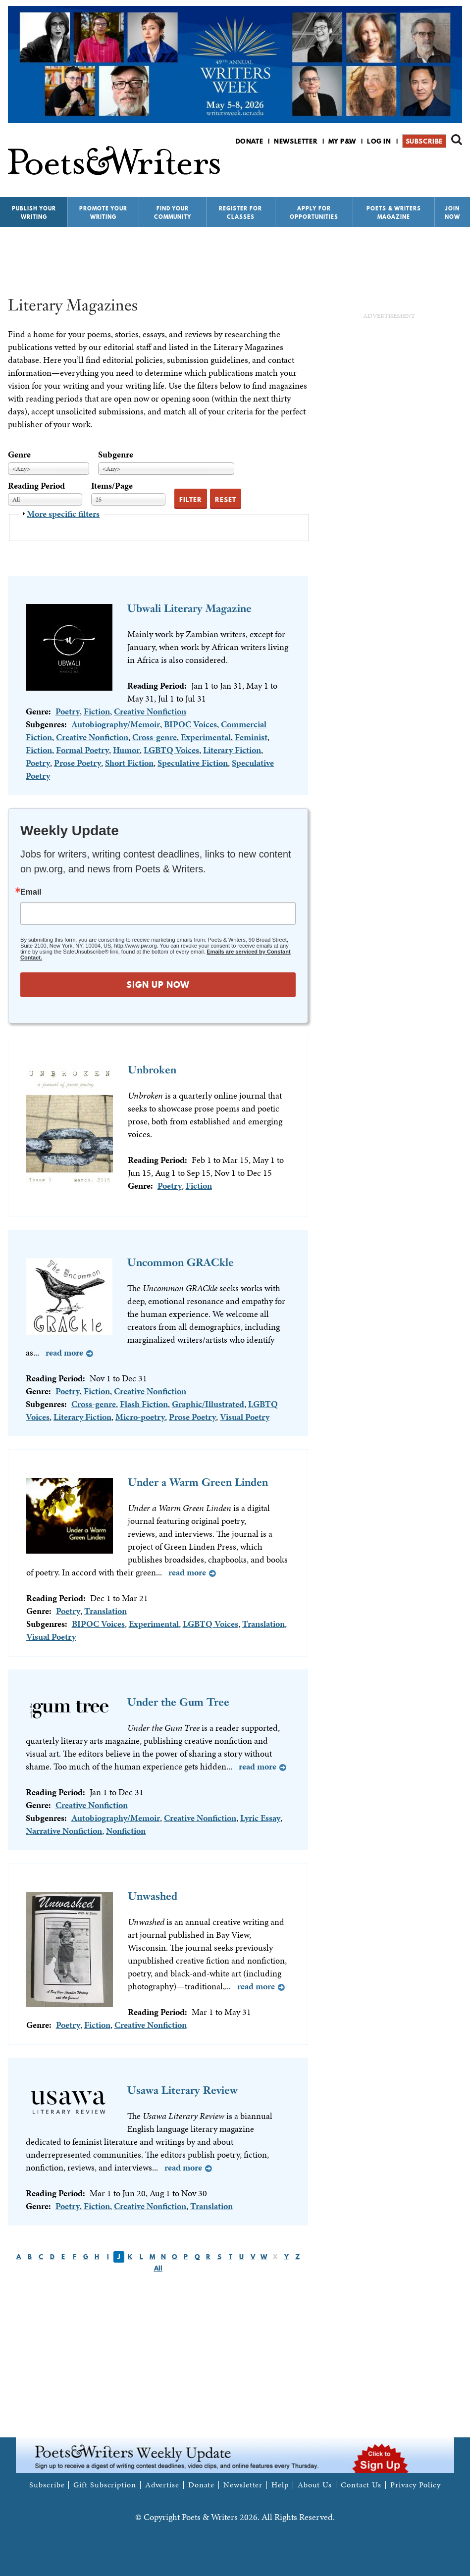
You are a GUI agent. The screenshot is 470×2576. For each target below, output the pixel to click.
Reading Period (36, 485)
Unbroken (152, 1069)
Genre (19, 454)
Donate (249, 141)
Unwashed (152, 1896)
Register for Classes (240, 212)
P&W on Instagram (455, 167)
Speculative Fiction (192, 763)
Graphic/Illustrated (208, 1404)
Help (280, 2485)
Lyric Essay (260, 1818)
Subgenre (115, 454)
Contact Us (361, 2485)
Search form (456, 139)
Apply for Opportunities (314, 212)
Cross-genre (154, 737)
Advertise (162, 2485)
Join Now (452, 212)
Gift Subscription (104, 2485)
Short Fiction (129, 763)
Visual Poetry (244, 1417)
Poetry (67, 711)
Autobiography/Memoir (115, 724)
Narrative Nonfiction (64, 1830)
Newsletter (295, 141)
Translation (105, 1611)
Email (31, 892)
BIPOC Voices (190, 724)
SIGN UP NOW (158, 984)
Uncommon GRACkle (180, 1262)
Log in (379, 141)
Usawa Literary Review (182, 2090)
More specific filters (63, 513)
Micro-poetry (140, 1417)
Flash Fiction (144, 1404)
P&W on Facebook (421, 167)
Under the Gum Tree (178, 1702)
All (158, 2268)
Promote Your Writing (103, 212)
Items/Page (112, 485)
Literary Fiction (232, 750)
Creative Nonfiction (150, 711)
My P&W (342, 141)
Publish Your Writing (34, 212)
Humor (126, 750)
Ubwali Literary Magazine (189, 608)
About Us (315, 2485)
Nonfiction (126, 1830)
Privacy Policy (415, 2485)
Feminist (251, 737)
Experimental (206, 737)
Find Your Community (172, 212)
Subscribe (424, 141)
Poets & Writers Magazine (393, 212)
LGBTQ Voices (171, 750)
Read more (64, 1352)
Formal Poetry (82, 750)
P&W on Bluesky (438, 167)
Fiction (97, 711)
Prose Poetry (77, 763)
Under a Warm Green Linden (198, 1482)
